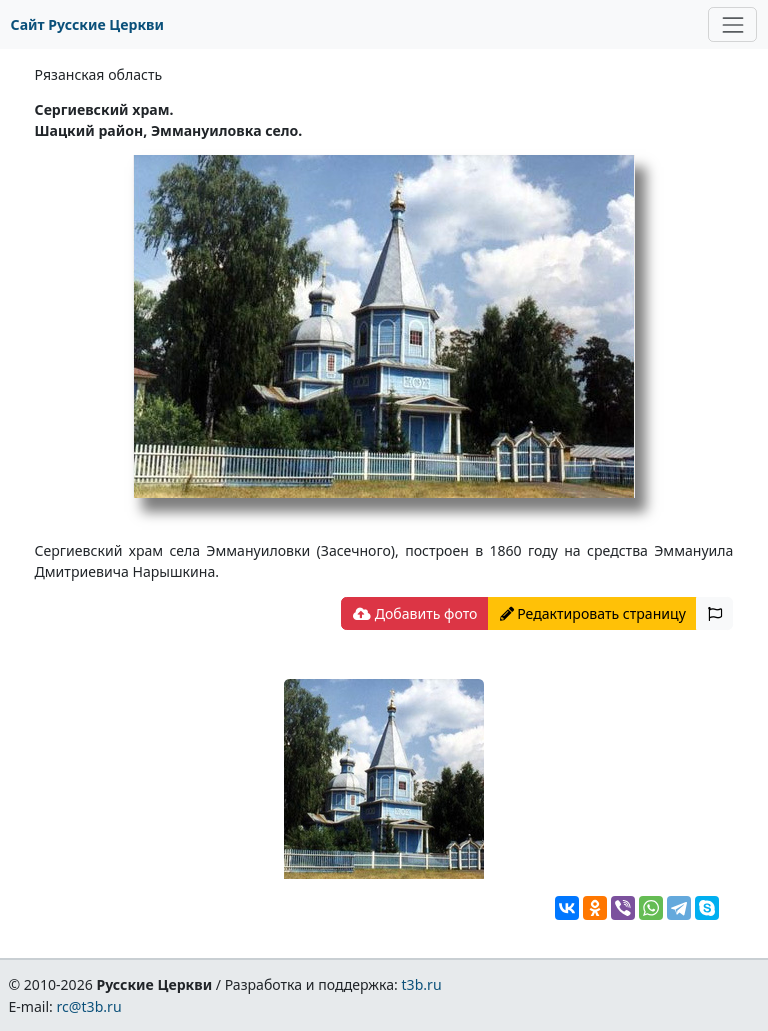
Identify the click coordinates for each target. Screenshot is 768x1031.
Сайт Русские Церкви (87, 24)
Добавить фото (415, 613)
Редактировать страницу (593, 613)
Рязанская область (99, 74)
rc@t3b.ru (89, 1006)
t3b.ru (422, 984)
